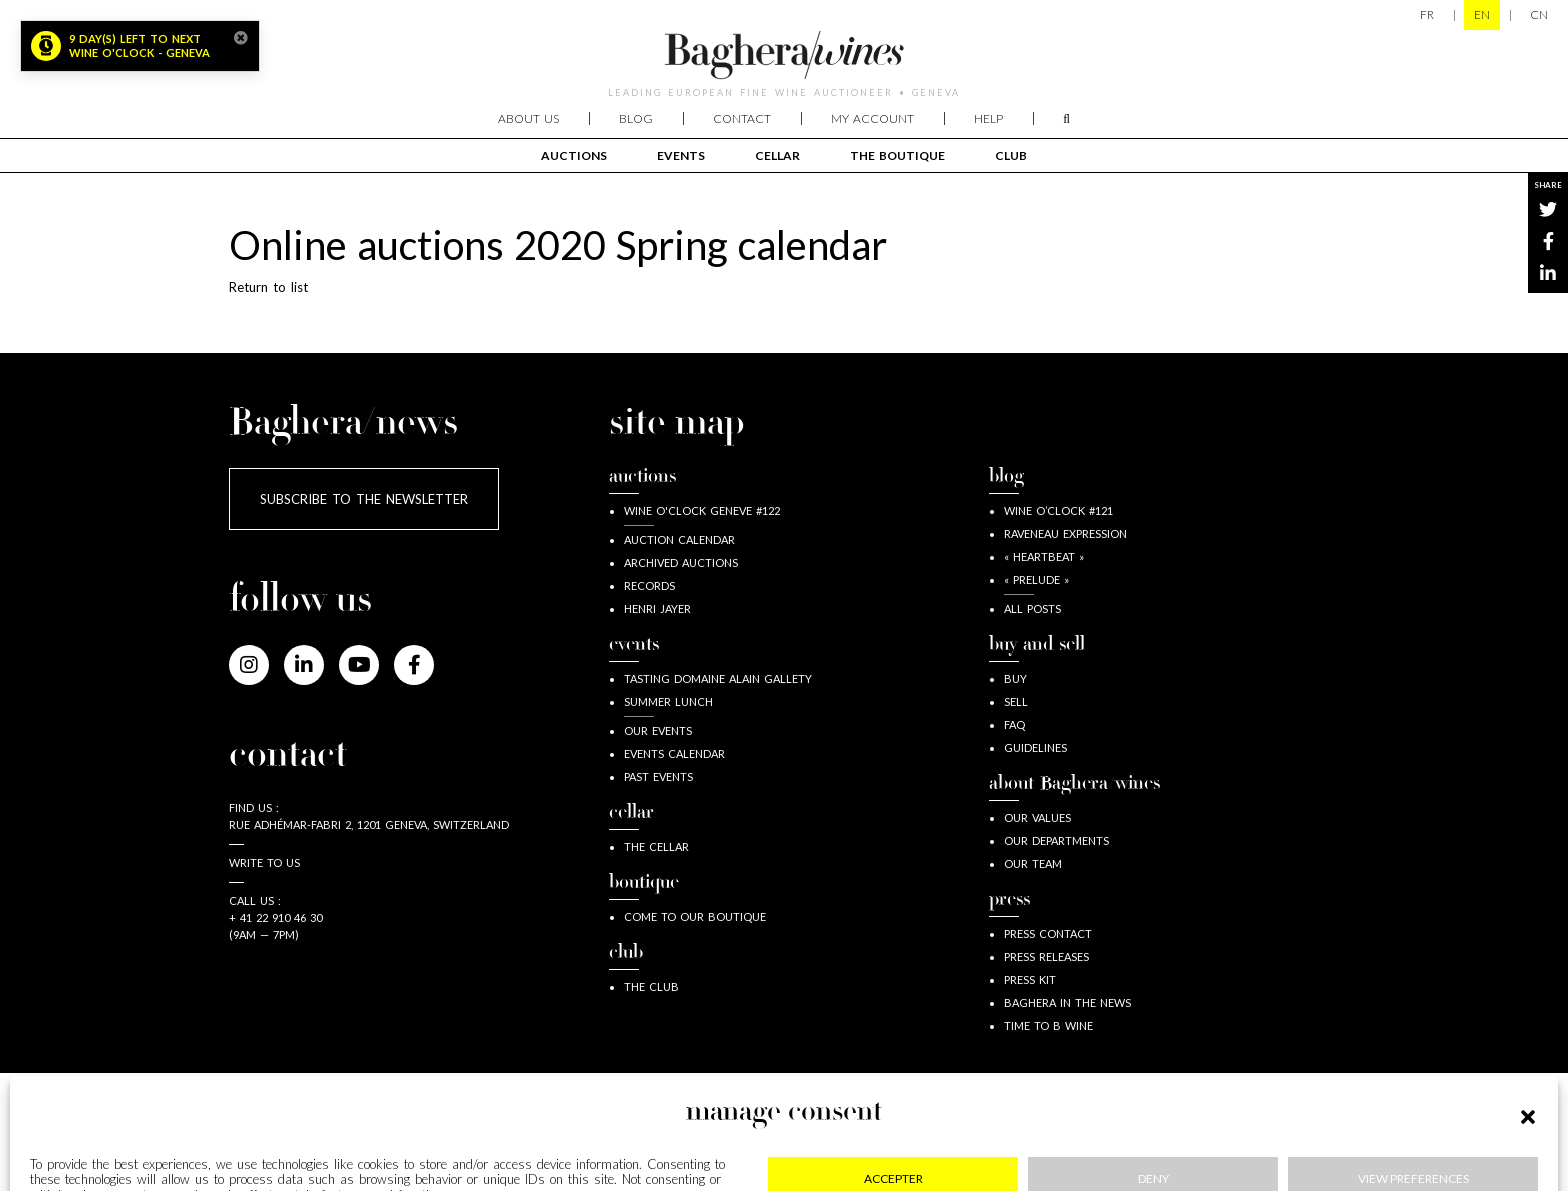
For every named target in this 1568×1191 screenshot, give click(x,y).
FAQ (1014, 724)
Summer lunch (668, 701)
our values (1037, 817)
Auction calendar (679, 539)
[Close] (241, 38)
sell (1016, 701)
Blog (636, 118)
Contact (742, 118)
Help (988, 118)
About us (528, 118)
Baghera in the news (1067, 1002)
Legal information (342, 1131)
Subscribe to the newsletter (364, 499)
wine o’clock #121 (1058, 510)
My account (872, 118)
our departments (1056, 840)
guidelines (1035, 747)
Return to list (268, 287)
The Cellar (656, 846)
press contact (1048, 933)
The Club (651, 986)
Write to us (264, 862)
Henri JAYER (657, 608)
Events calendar (674, 753)
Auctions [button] (574, 155)
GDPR (741, 1131)
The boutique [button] (897, 155)
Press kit (1030, 979)
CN (1539, 14)
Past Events (658, 776)
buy (1015, 678)
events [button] (681, 155)
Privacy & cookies (563, 1131)
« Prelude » (1036, 579)
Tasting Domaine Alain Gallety (718, 678)
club (1011, 155)
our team (1033, 863)
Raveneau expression (1065, 533)
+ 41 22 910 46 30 (275, 917)
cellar (777, 155)
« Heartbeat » (1044, 556)
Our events (658, 730)
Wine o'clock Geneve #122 (702, 510)
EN (1482, 14)
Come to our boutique (695, 916)
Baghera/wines (784, 55)
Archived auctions (681, 562)
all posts (1032, 608)
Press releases (1046, 956)
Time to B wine (1048, 1025)
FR (1427, 14)
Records (649, 585)
